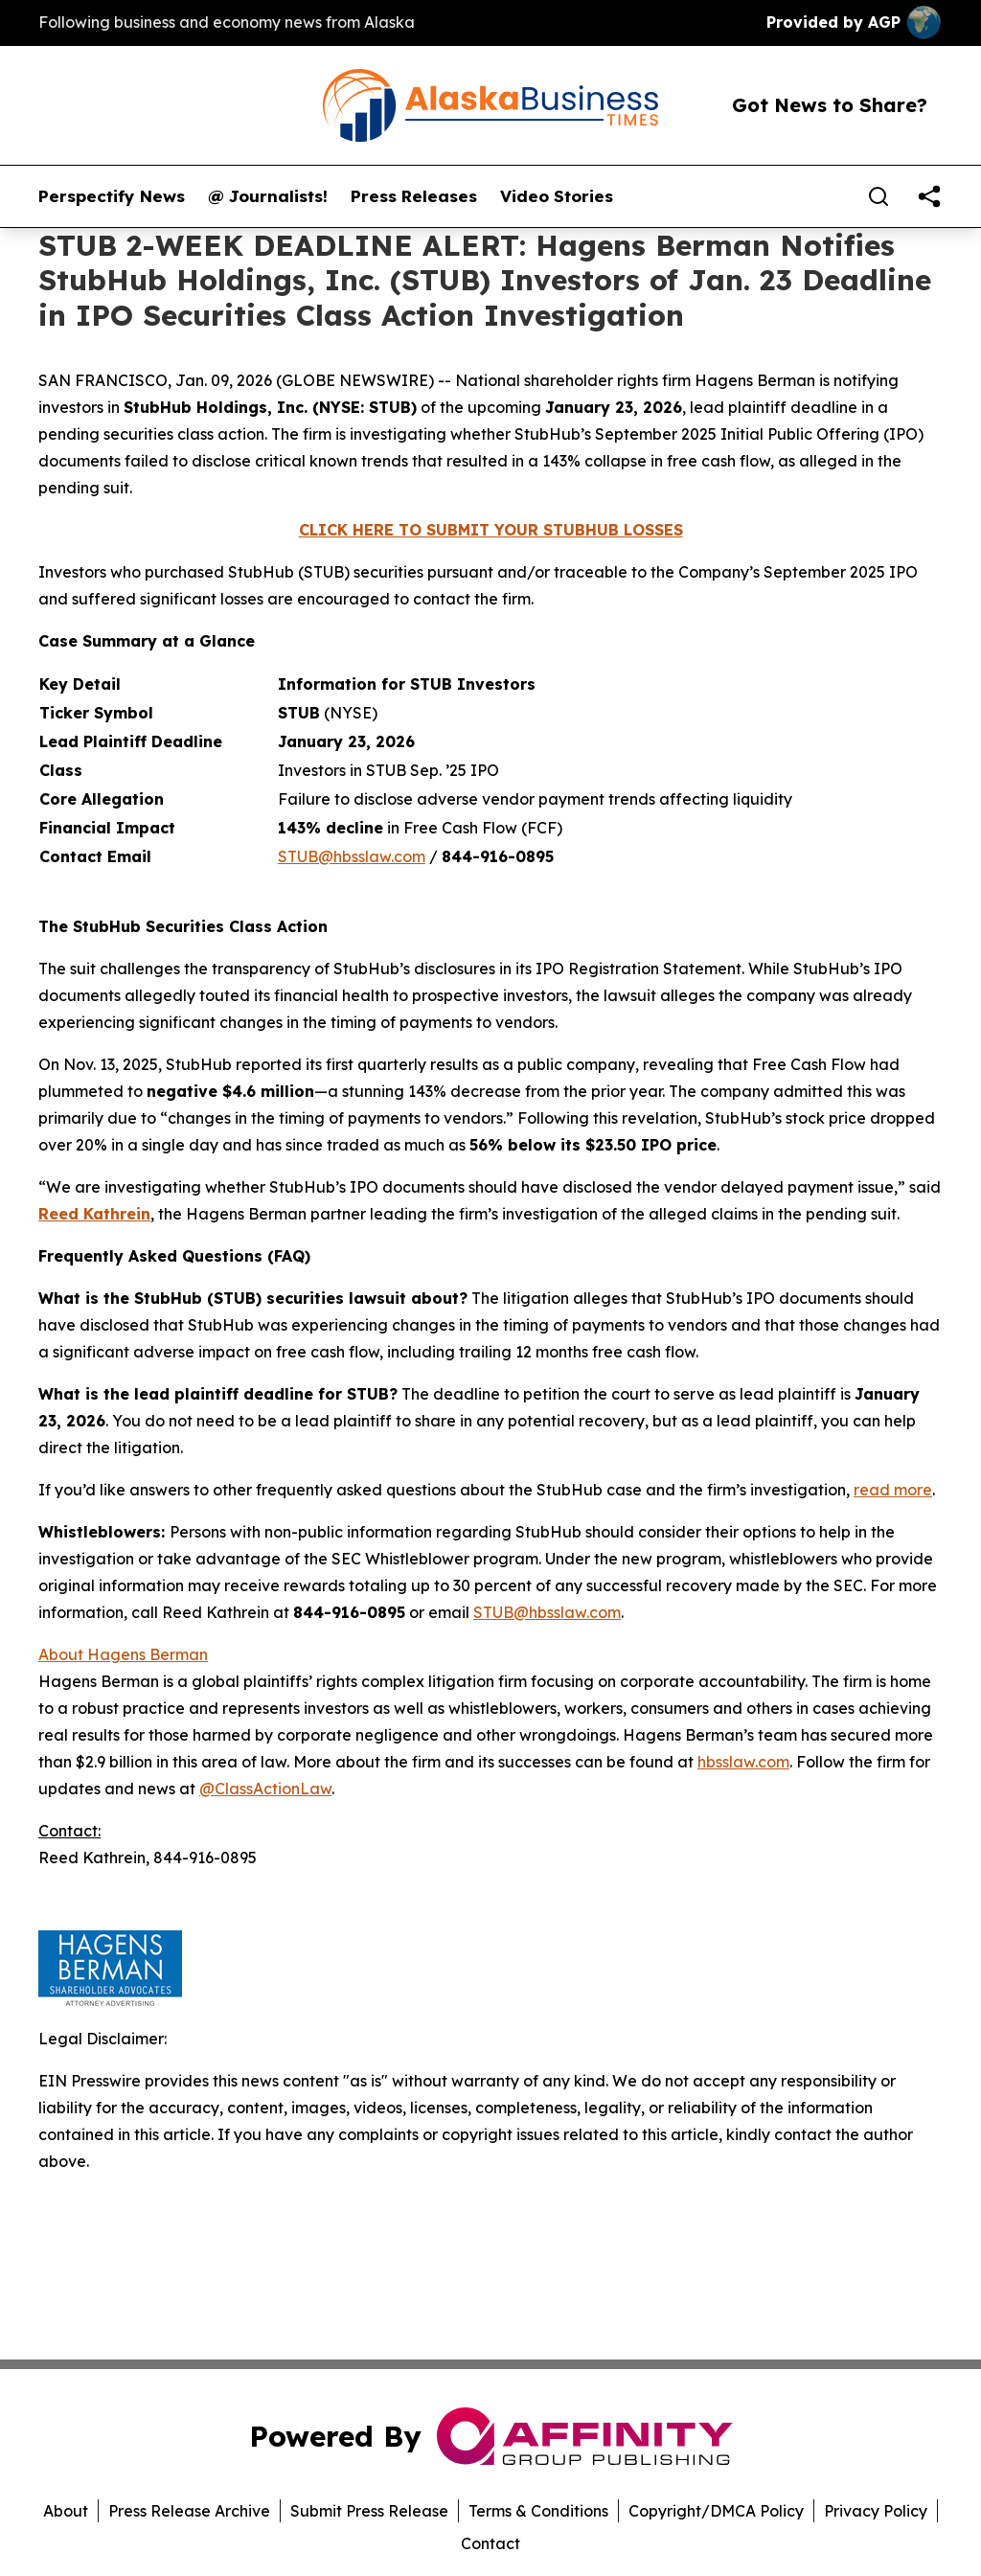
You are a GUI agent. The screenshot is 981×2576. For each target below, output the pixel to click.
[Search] (878, 196)
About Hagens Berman (123, 1654)
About (65, 2510)
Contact (490, 2543)
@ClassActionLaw (265, 1788)
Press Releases (414, 196)
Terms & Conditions (538, 2510)
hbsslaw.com (743, 1761)
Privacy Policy (875, 2510)
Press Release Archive (189, 2510)
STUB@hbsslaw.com (351, 856)
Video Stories (556, 196)
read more (893, 1489)
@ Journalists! (268, 196)
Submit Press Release (369, 2510)
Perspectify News (111, 196)
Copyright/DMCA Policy (716, 2510)
